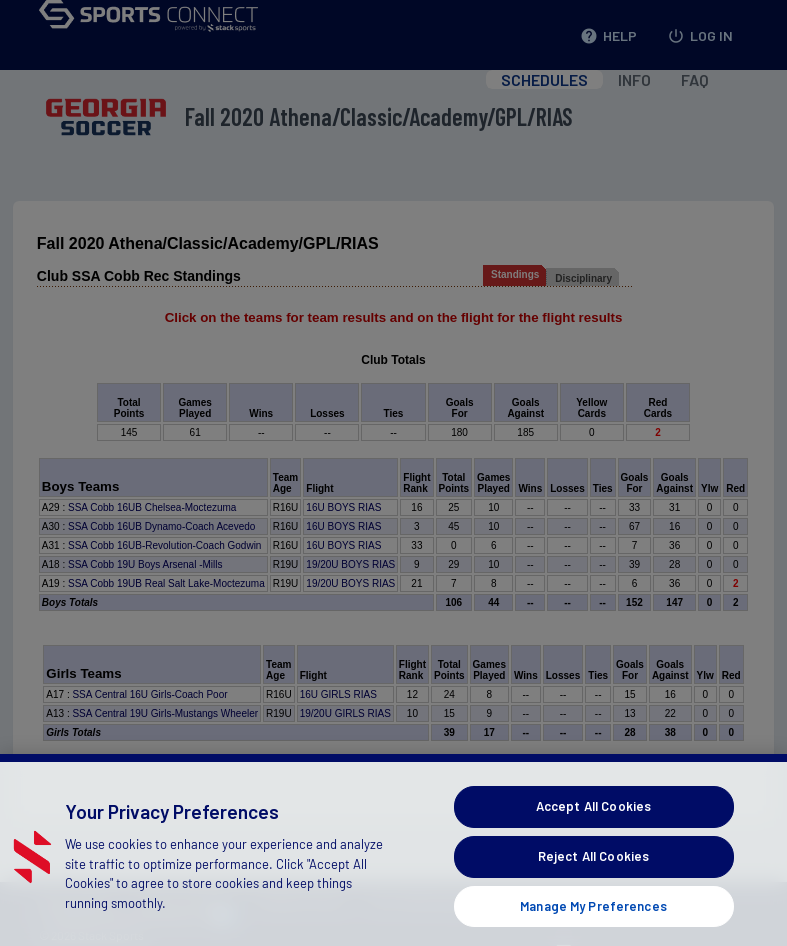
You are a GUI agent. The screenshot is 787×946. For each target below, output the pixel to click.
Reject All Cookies (593, 886)
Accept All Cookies (593, 836)
